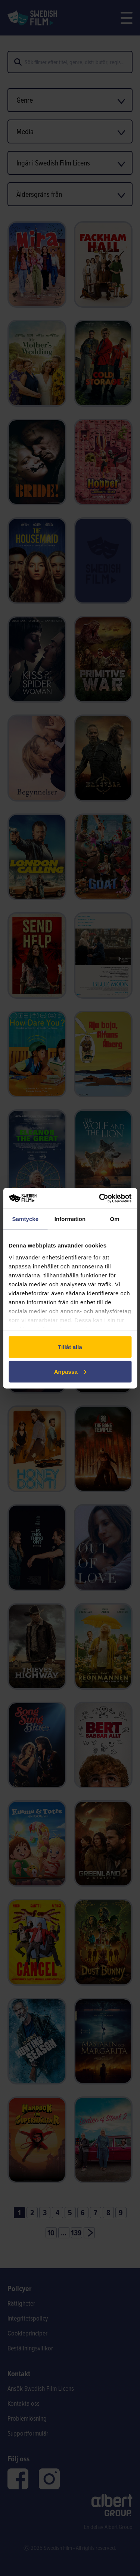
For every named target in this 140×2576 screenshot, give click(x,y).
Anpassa (70, 1371)
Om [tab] (114, 1219)
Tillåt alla (70, 1347)
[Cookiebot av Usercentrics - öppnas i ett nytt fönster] (99, 1198)
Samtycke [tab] (25, 1219)
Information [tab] (70, 1219)
